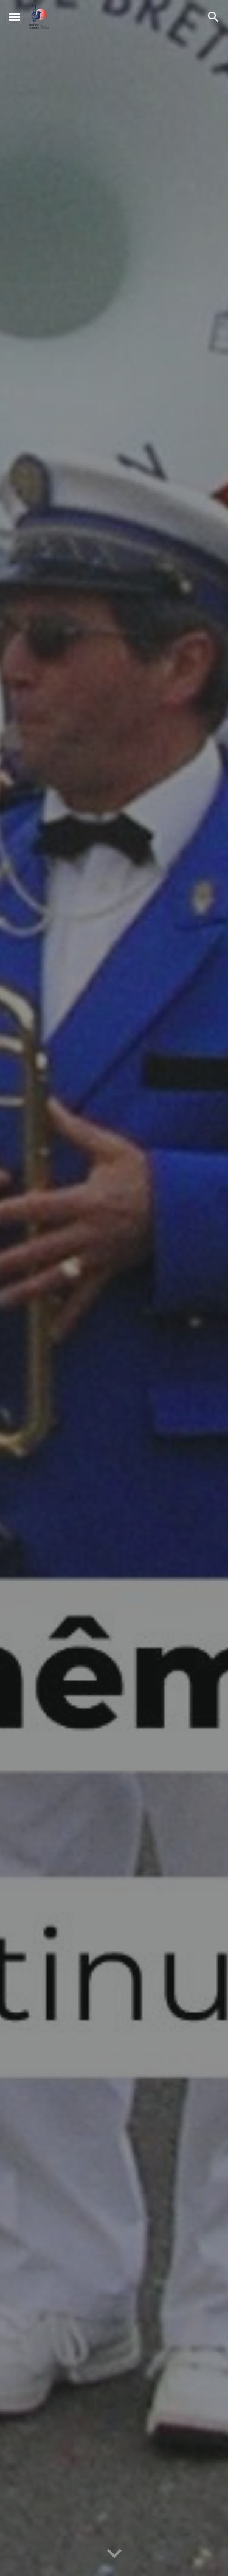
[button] (14, 16)
